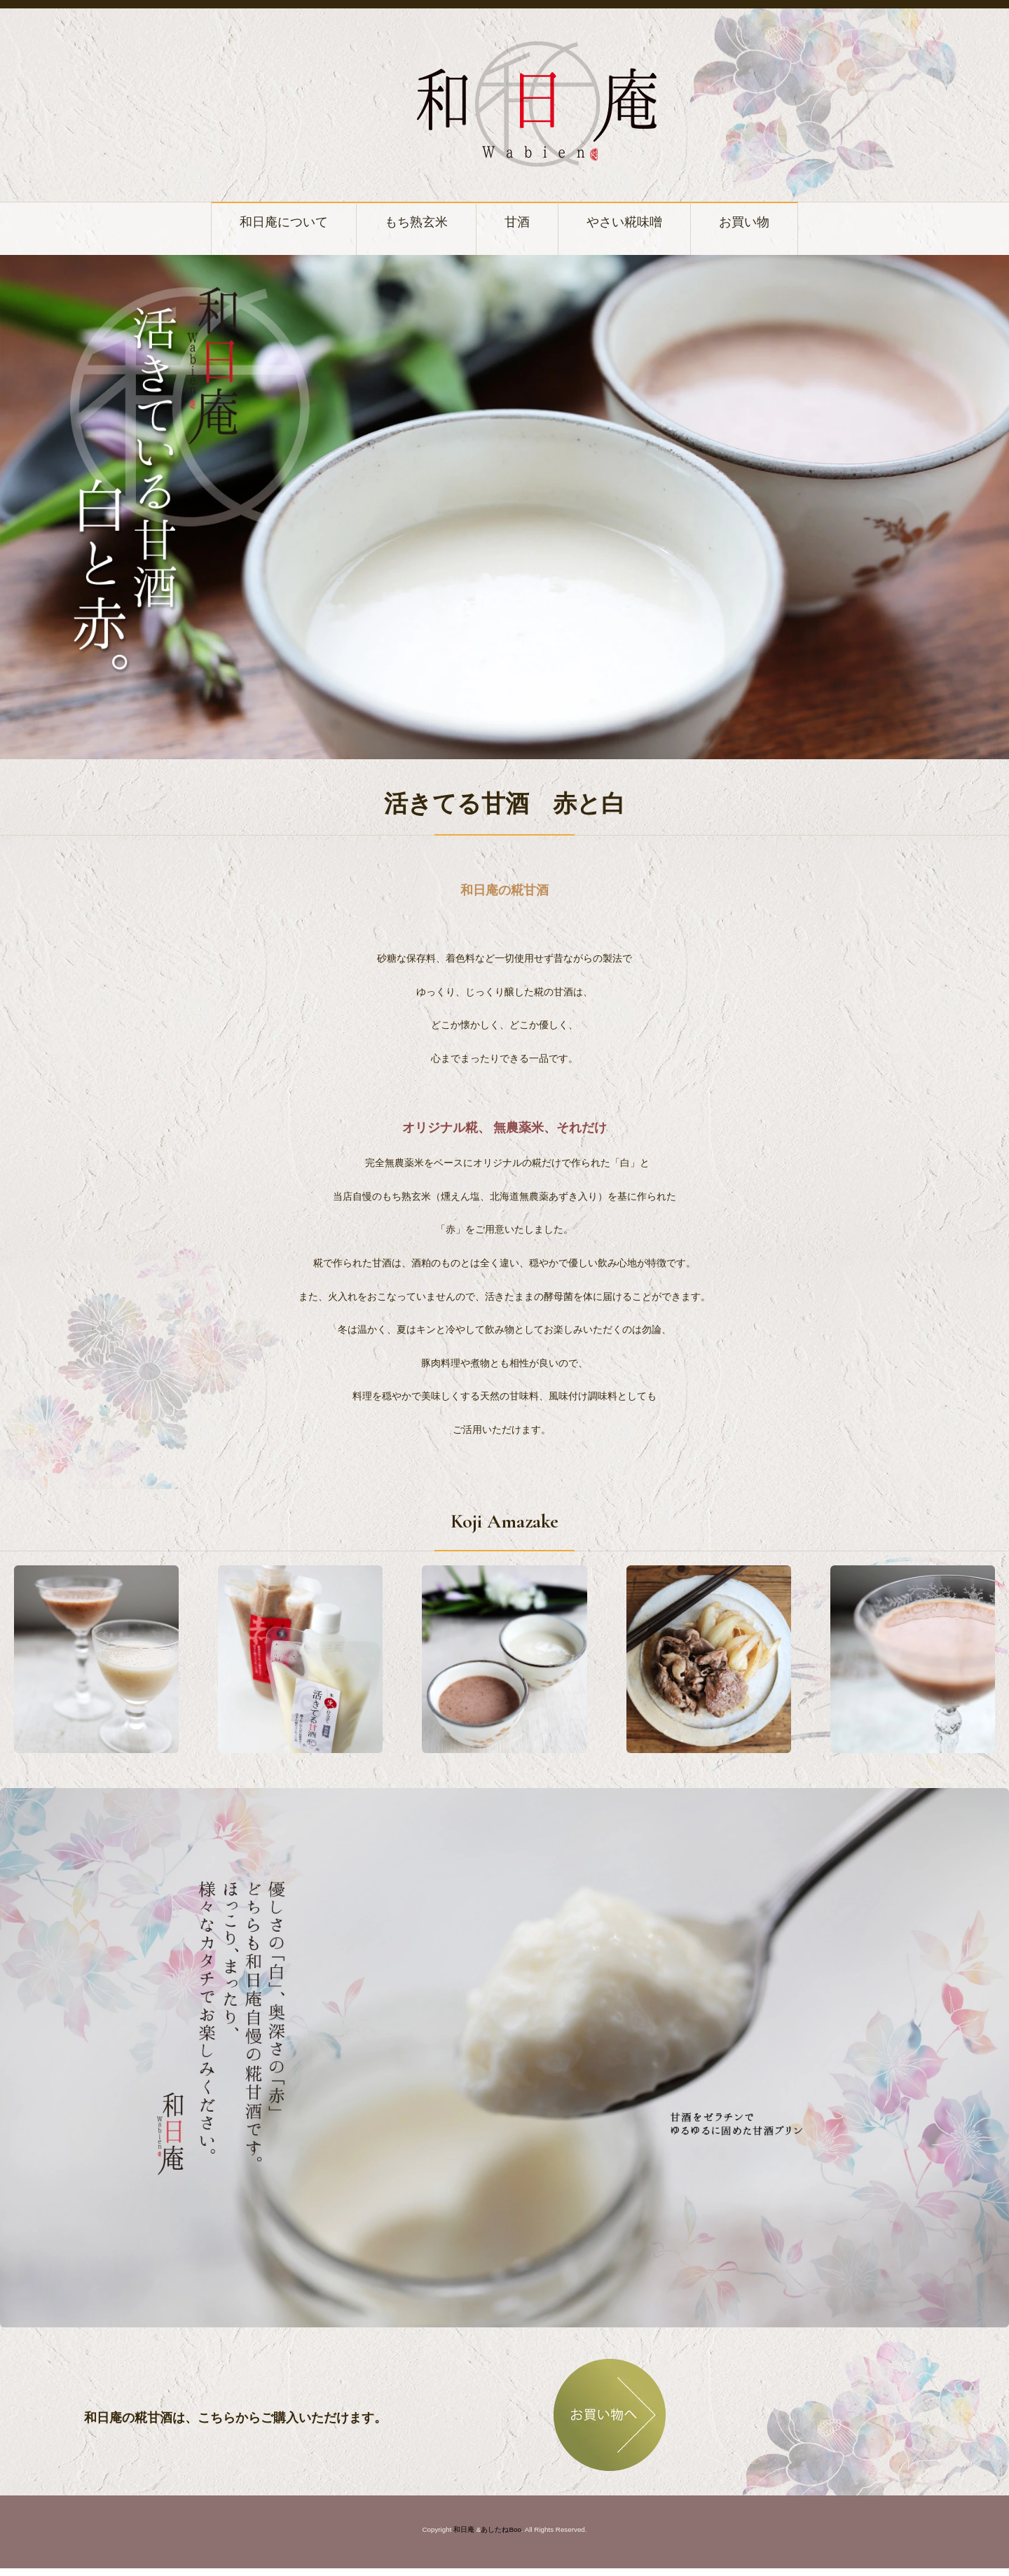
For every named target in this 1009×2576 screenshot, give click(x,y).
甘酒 (522, 225)
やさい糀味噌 (647, 225)
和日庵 (463, 2537)
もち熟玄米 (405, 225)
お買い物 (789, 225)
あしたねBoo (501, 2537)
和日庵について (246, 225)
